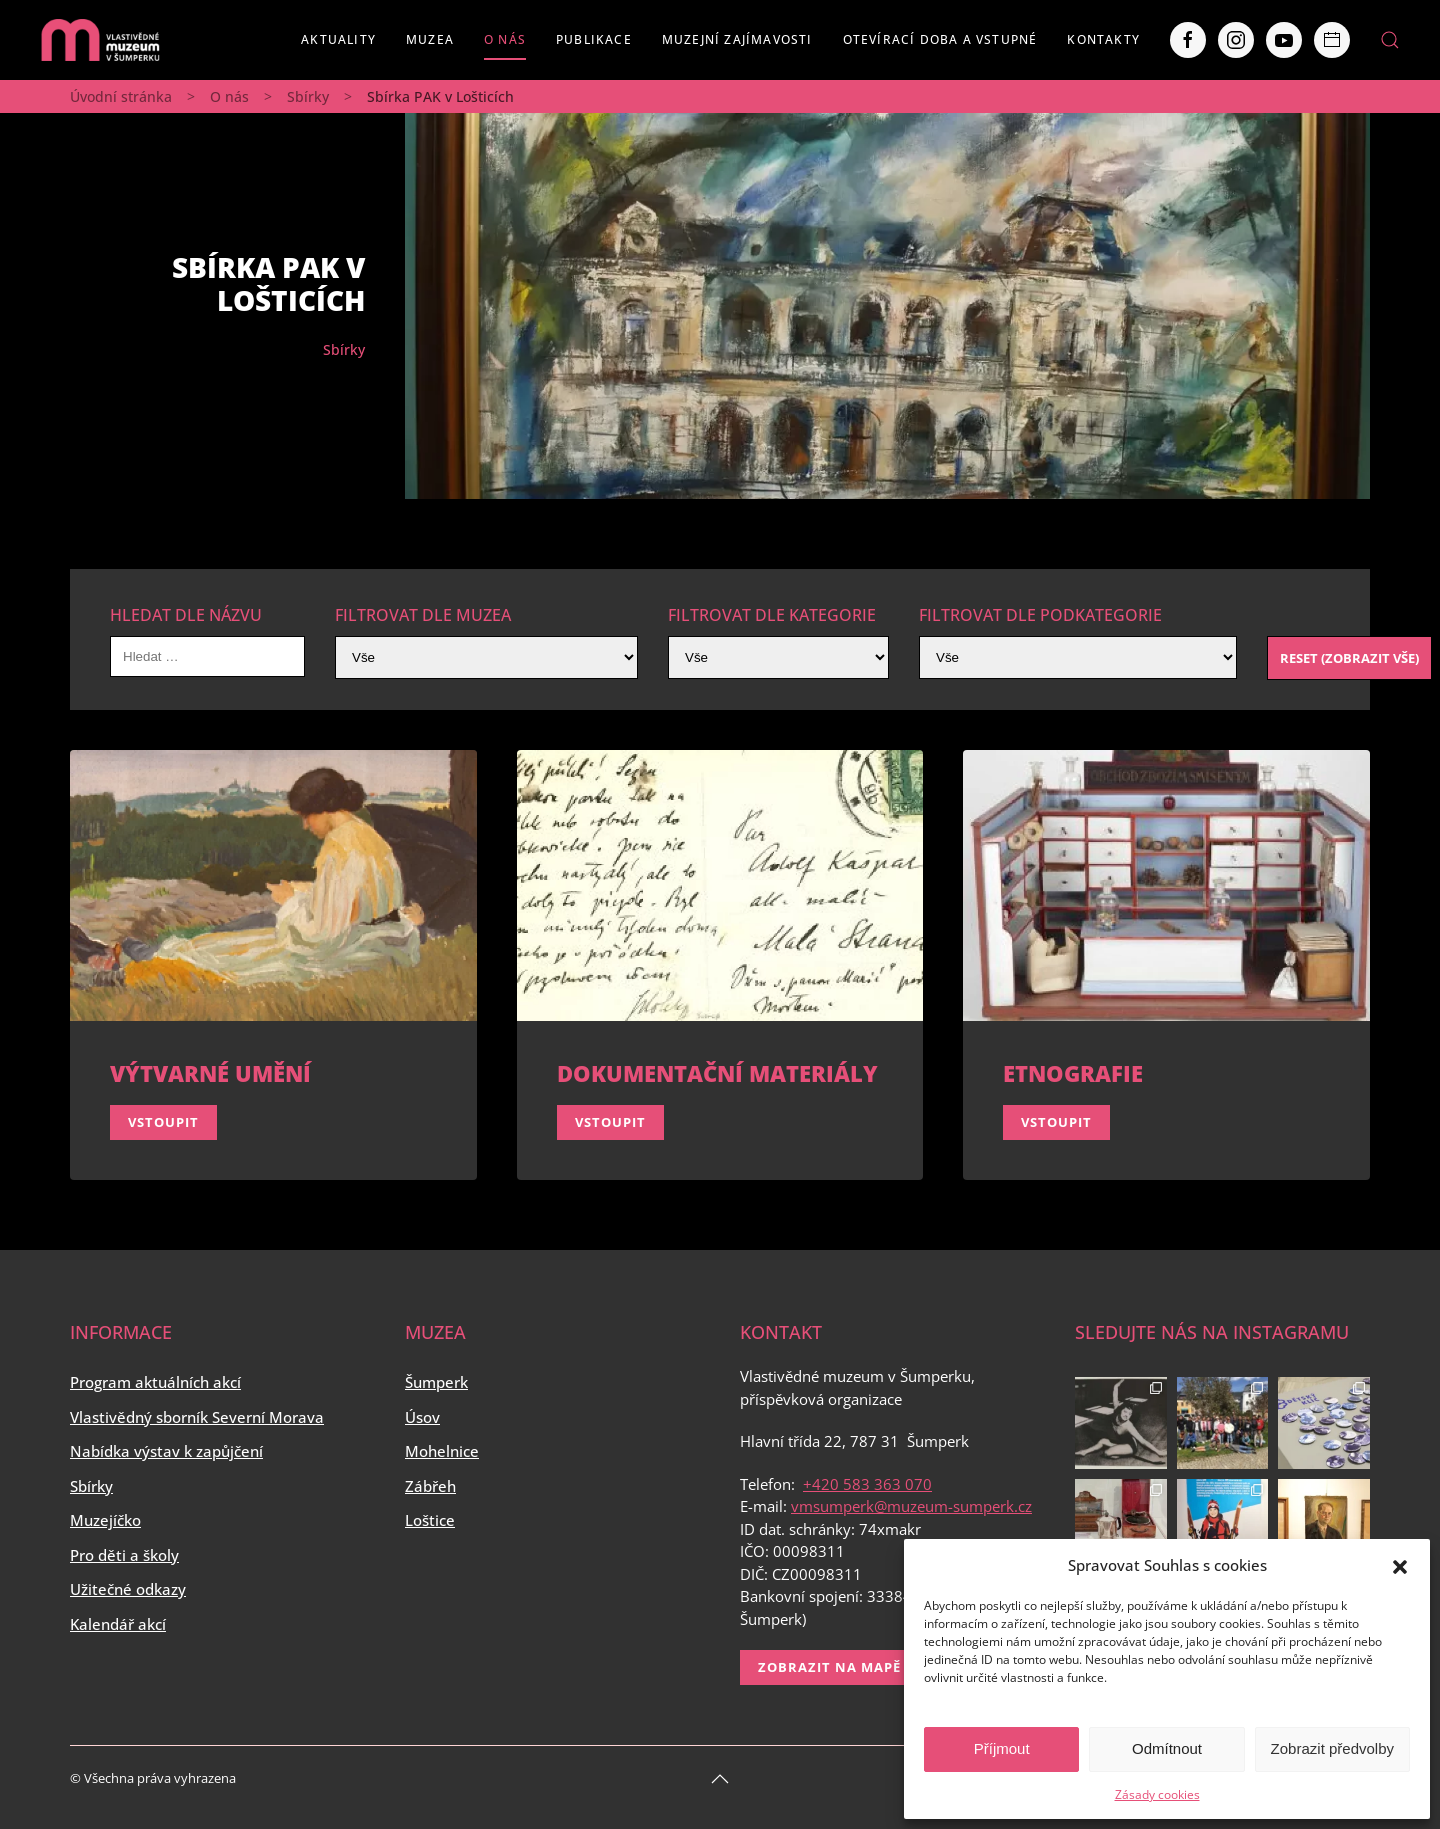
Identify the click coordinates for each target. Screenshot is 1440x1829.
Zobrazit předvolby (1332, 1748)
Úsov (422, 1417)
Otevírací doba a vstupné (940, 39)
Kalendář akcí (118, 1624)
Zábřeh (430, 1486)
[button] (1400, 1565)
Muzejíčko (105, 1520)
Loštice (430, 1520)
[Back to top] (720, 1779)
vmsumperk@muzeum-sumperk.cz (911, 1506)
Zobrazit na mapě (829, 1667)
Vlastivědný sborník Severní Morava (197, 1417)
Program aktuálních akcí (155, 1382)
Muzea (430, 39)
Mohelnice (442, 1451)
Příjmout (1002, 1748)
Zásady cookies (1157, 1794)
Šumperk (436, 1382)
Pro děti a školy (124, 1555)
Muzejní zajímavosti (737, 39)
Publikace (594, 39)
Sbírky (308, 96)
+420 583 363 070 (867, 1484)
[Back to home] (100, 40)
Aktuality (338, 39)
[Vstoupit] (273, 965)
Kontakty (1103, 39)
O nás (505, 39)
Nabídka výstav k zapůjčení (166, 1451)
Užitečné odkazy (128, 1589)
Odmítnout (1167, 1748)
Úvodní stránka (121, 96)
